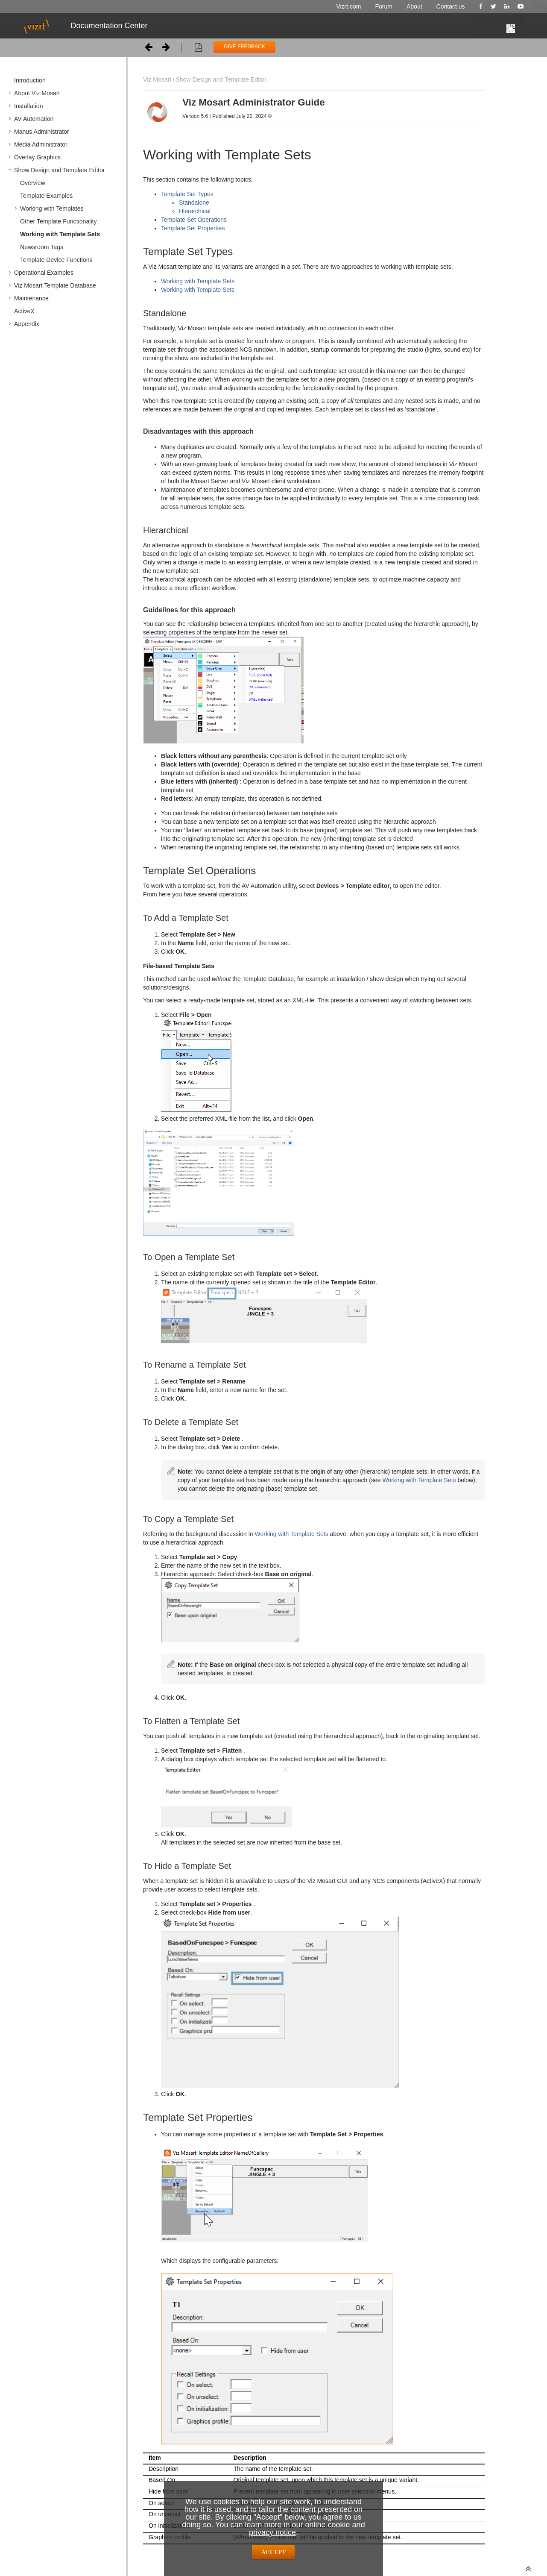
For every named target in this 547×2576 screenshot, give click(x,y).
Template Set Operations (194, 219)
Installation (28, 106)
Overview (32, 182)
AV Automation (33, 118)
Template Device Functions (56, 259)
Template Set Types (187, 194)
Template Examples (46, 195)
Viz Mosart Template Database (55, 285)
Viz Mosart (157, 79)
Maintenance (31, 298)
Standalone (194, 202)
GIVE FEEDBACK (244, 47)
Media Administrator (40, 144)
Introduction (30, 80)
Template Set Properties (193, 228)
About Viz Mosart (37, 93)
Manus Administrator (41, 131)
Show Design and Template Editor (59, 170)
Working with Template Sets (60, 234)
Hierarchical (195, 211)
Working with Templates (52, 208)
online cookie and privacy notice (307, 2528)
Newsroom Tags (41, 247)
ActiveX (24, 311)
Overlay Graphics (37, 157)
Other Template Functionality (58, 221)
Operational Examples (43, 272)
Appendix (26, 323)
